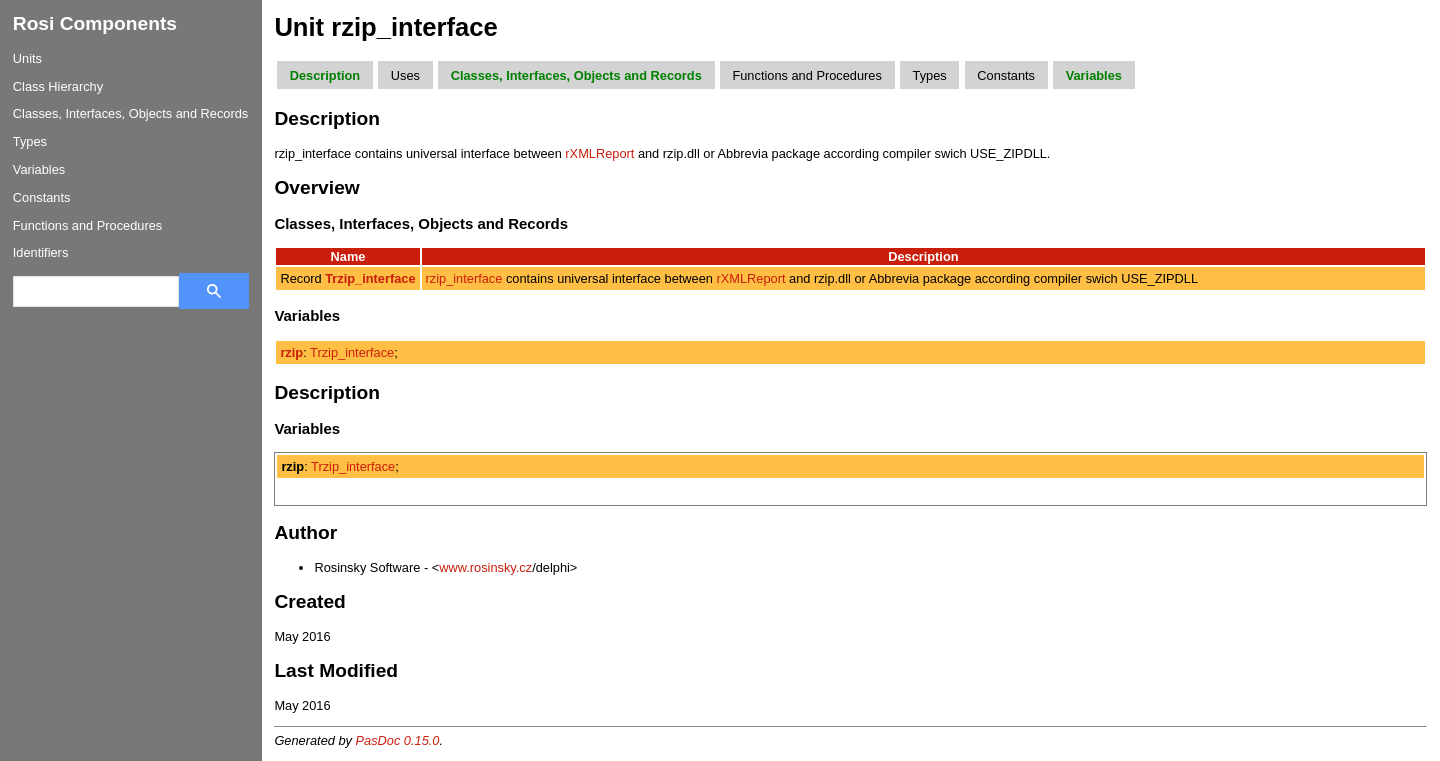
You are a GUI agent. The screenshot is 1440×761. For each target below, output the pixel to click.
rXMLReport (599, 153)
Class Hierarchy (58, 86)
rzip (291, 352)
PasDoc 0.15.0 (398, 740)
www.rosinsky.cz (485, 567)
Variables (39, 169)
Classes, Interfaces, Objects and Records (130, 113)
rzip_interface (464, 278)
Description (325, 75)
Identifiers (40, 252)
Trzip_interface (352, 352)
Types (30, 141)
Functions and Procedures (87, 225)
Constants (42, 197)
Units (27, 58)
